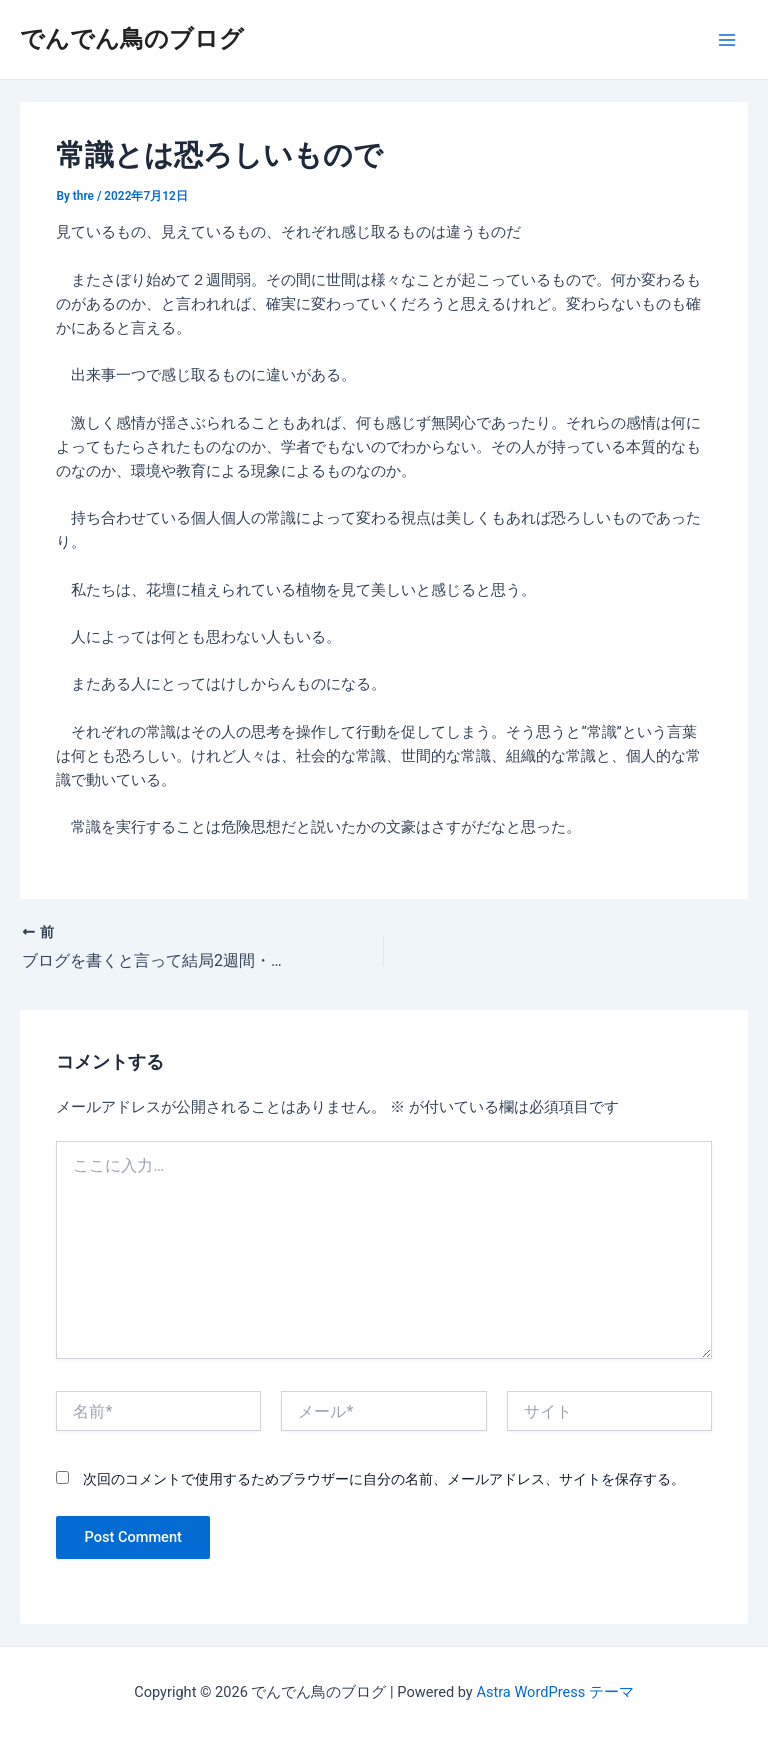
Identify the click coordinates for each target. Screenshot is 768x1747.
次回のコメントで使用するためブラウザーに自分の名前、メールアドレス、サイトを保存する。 (384, 1479)
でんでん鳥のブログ (132, 39)
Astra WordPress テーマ (554, 1692)
